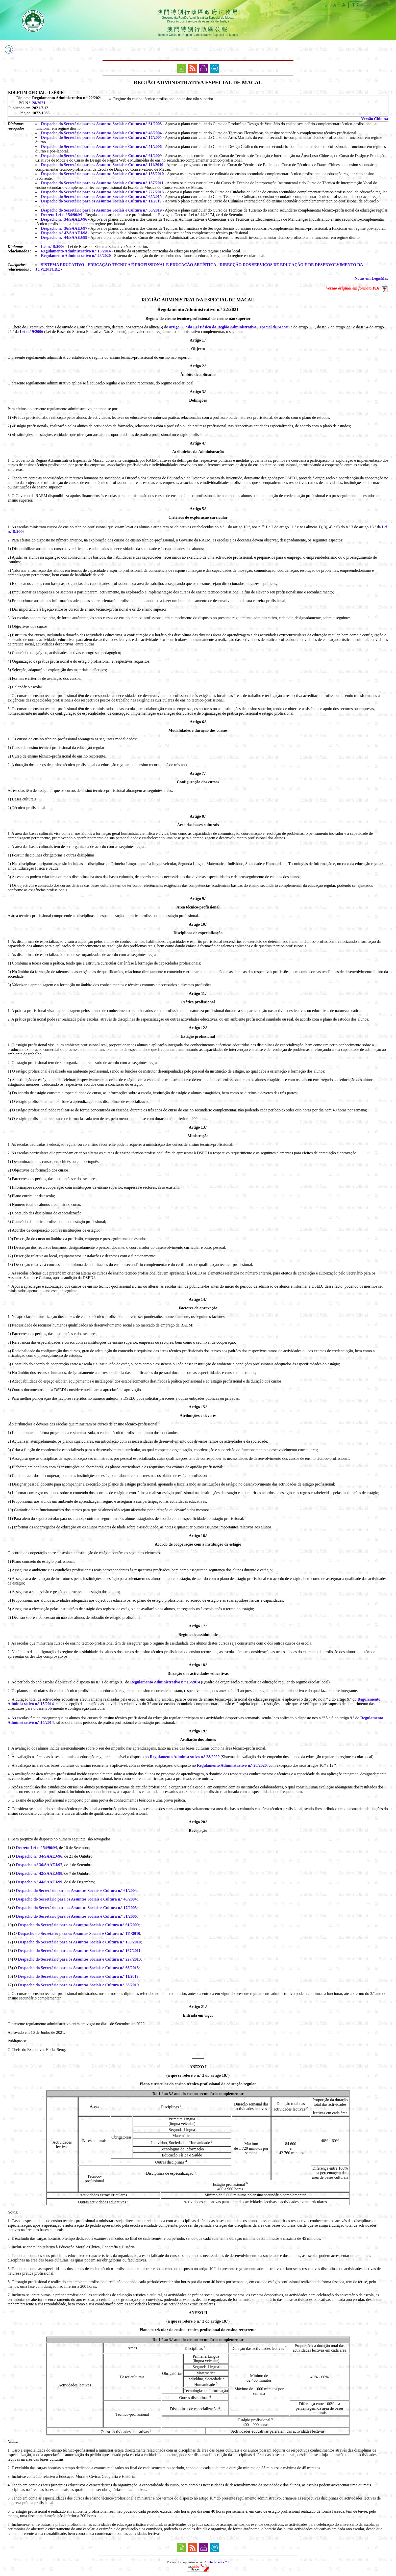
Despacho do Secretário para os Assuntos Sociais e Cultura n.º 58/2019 (101, 210)
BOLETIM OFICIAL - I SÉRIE (36, 92)
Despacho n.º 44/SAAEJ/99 (64, 237)
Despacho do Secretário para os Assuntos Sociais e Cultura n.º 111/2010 (102, 165)
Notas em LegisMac (371, 278)
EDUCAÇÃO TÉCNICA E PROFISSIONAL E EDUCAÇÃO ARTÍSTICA (152, 265)
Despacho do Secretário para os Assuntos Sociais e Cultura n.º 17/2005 (101, 137)
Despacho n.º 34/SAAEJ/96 (64, 219)
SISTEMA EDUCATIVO (62, 265)
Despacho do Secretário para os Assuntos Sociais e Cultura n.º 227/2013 (102, 192)
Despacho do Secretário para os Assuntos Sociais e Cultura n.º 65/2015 (101, 196)
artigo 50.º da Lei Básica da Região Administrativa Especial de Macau (229, 327)
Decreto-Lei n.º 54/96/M (61, 215)
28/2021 (38, 103)
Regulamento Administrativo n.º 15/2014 (76, 251)
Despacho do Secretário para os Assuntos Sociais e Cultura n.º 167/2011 (102, 183)
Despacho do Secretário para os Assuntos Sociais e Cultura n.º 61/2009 (101, 155)
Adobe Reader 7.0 (216, 2562)
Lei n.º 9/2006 (52, 246)
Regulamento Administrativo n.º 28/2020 (76, 255)
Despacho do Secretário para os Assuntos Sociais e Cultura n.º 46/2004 (101, 133)
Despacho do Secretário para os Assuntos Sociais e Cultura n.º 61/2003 (101, 124)
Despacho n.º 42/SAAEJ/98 (64, 233)
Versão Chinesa (374, 119)
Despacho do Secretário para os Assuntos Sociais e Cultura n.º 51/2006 (101, 146)
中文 (356, 5)
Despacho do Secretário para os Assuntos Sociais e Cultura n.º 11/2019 (101, 201)
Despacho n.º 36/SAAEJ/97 (64, 228)
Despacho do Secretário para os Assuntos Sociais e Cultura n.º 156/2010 (102, 174)
